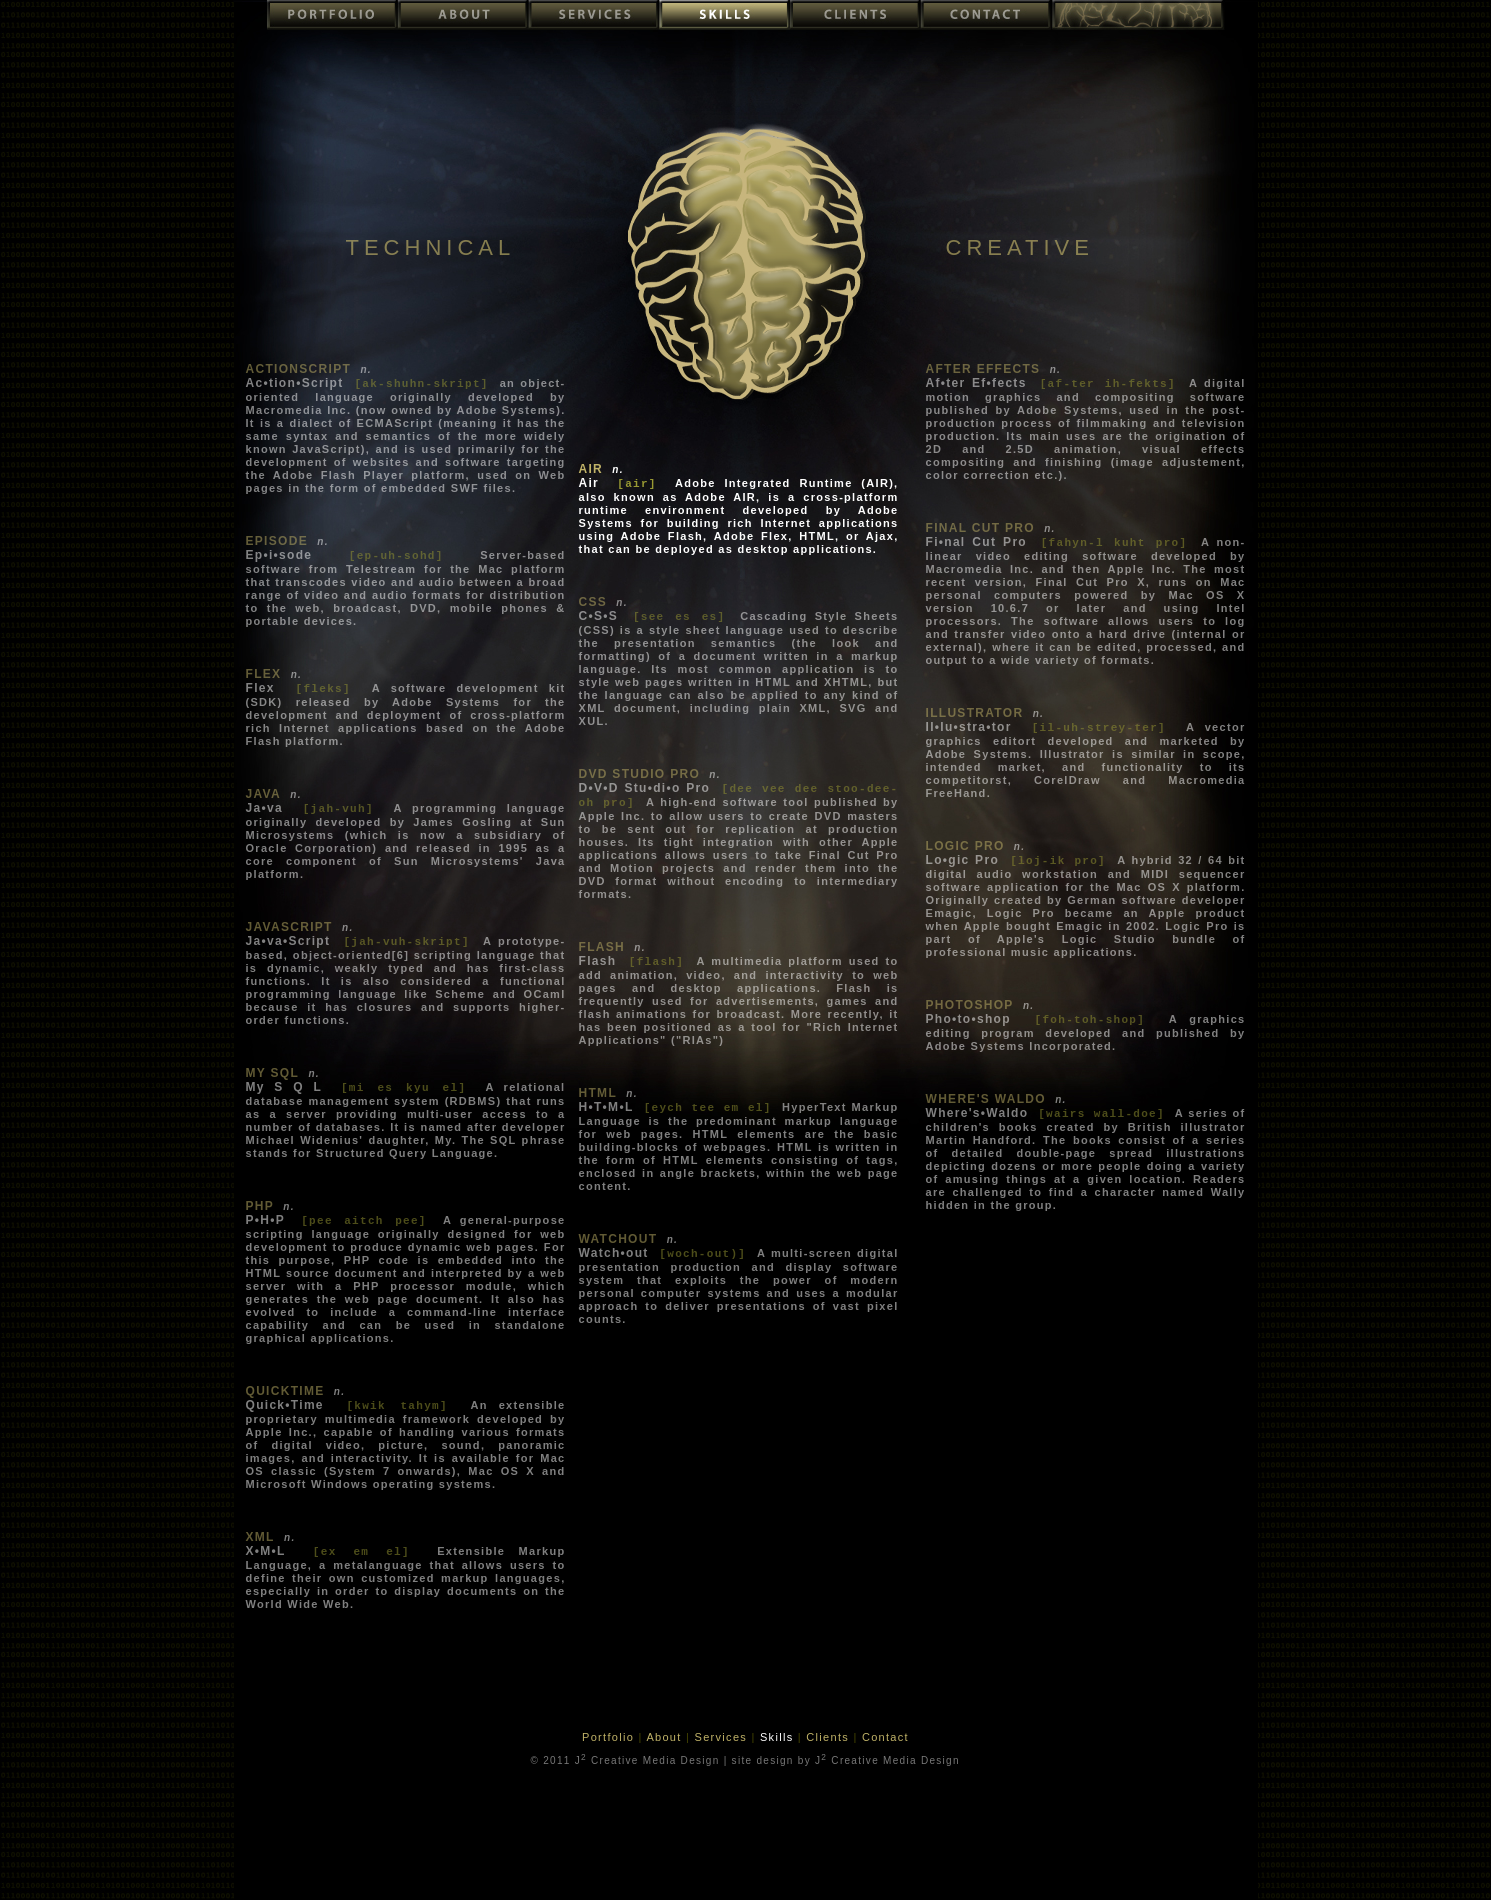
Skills (779, 1737)
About (666, 1737)
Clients (829, 1737)
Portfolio (610, 1737)
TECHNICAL (431, 247)
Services (723, 1737)
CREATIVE (1020, 247)
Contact (885, 1737)
